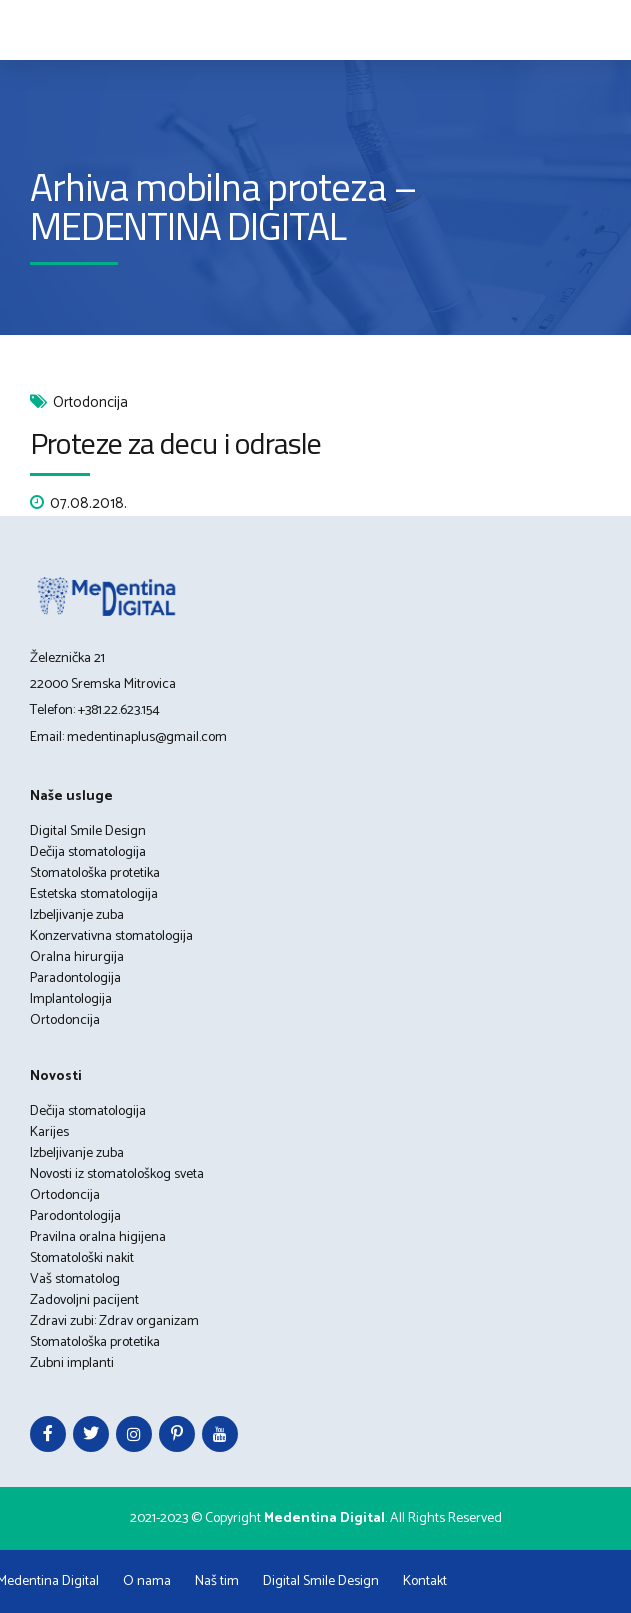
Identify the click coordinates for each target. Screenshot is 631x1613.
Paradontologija (75, 978)
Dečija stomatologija (88, 852)
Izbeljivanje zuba (77, 915)
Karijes (49, 1132)
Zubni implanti (72, 1363)
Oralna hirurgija (77, 957)
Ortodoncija (90, 403)
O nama (147, 1581)
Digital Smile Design (88, 831)
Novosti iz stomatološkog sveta (117, 1174)
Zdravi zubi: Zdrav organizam (114, 1321)
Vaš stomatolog (75, 1279)
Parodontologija (75, 1216)
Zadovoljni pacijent (84, 1300)
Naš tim (217, 1581)
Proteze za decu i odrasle (176, 443)
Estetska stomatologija (94, 894)
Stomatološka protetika (95, 873)
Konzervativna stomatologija (111, 936)
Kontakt (425, 1581)
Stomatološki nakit (82, 1258)
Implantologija (71, 999)
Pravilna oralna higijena (98, 1237)
